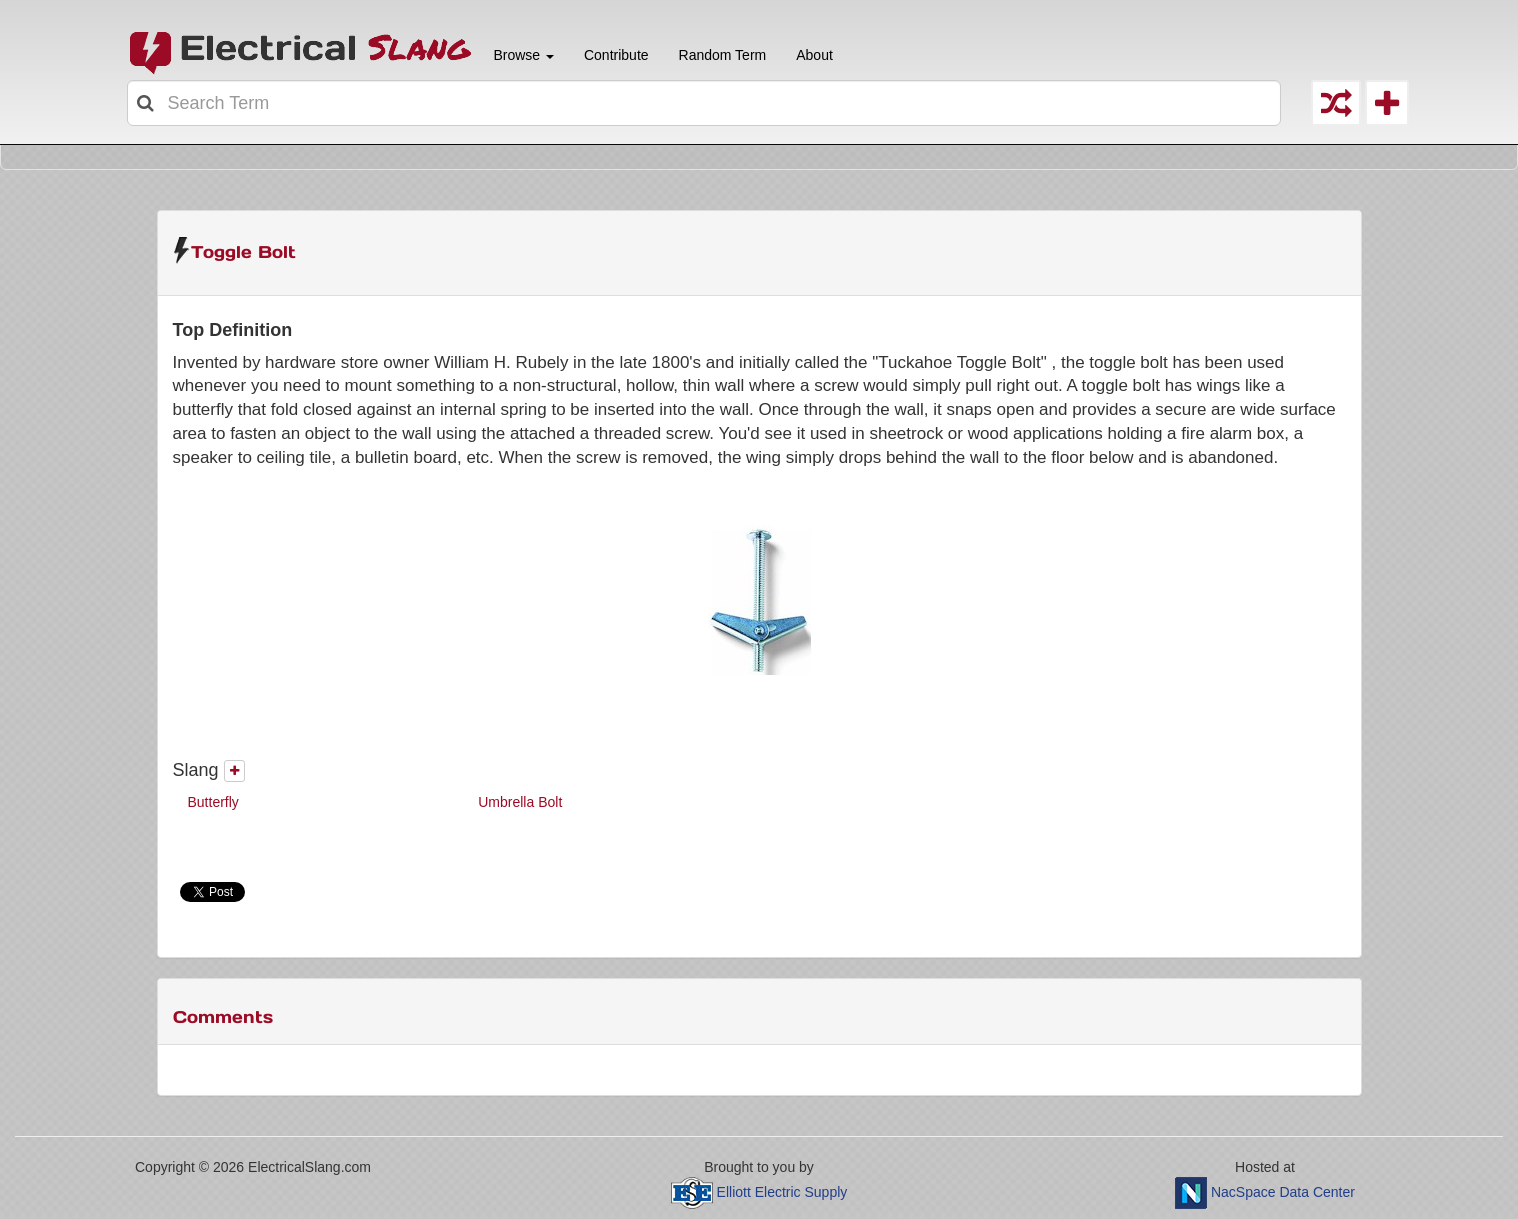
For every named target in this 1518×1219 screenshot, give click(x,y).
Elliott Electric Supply (782, 1192)
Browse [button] (522, 55)
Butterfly (213, 802)
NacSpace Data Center (1283, 1192)
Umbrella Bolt (520, 802)
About (814, 55)
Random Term (723, 55)
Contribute (616, 55)
